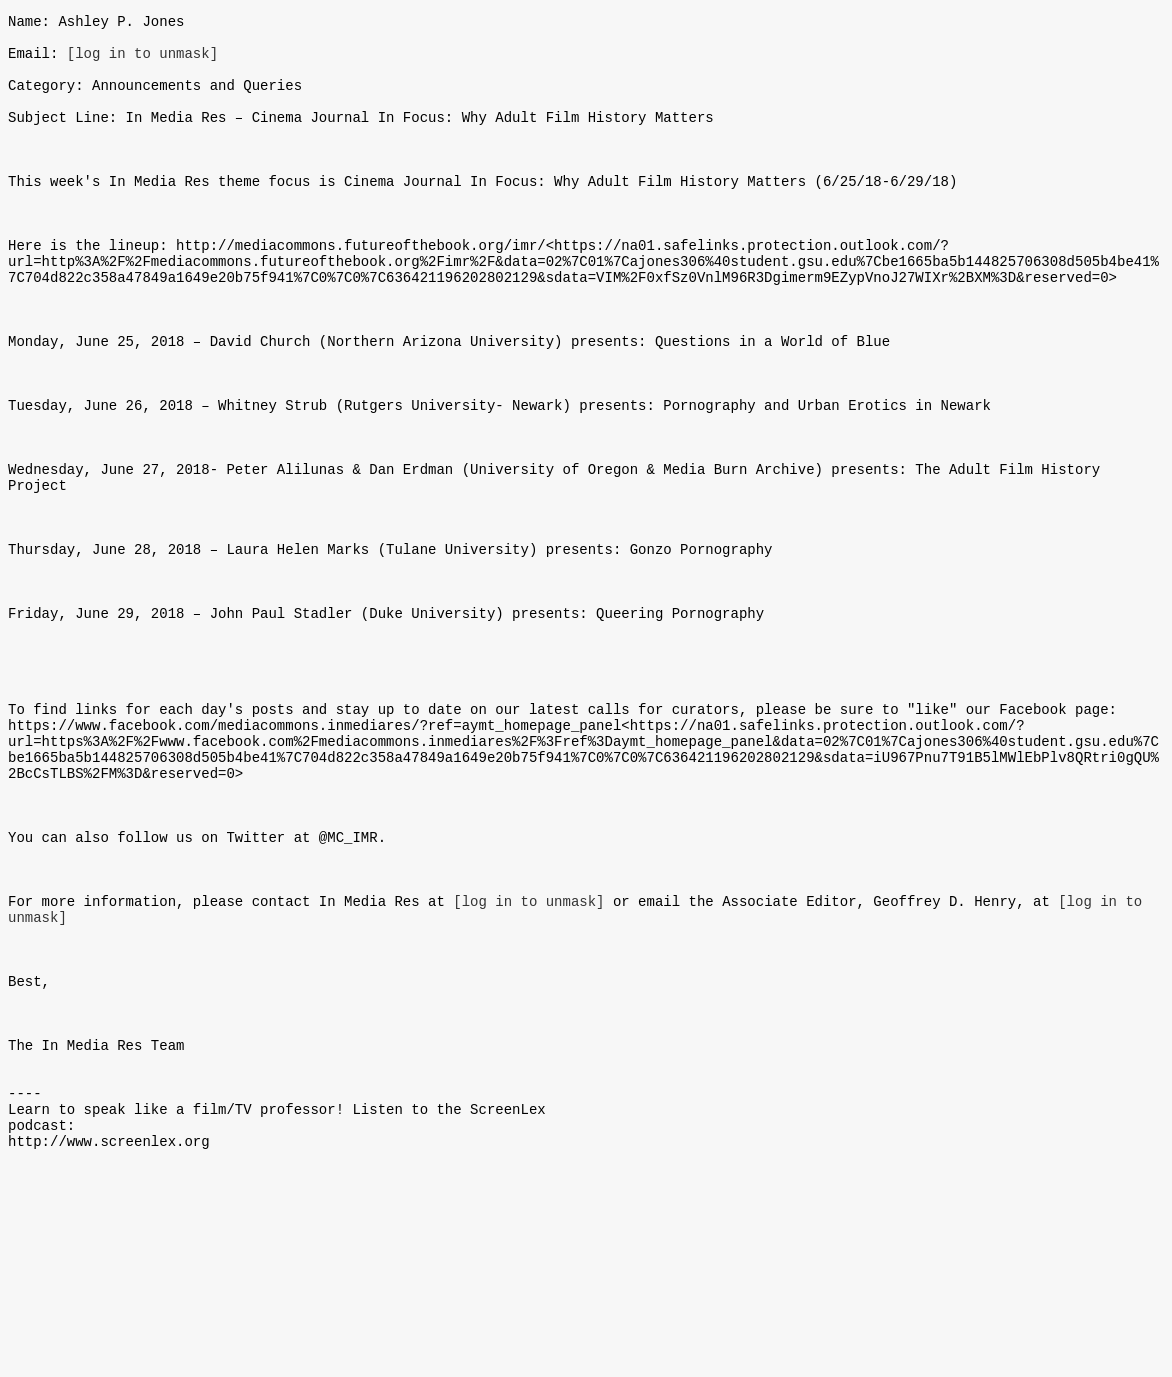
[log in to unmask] (142, 61)
